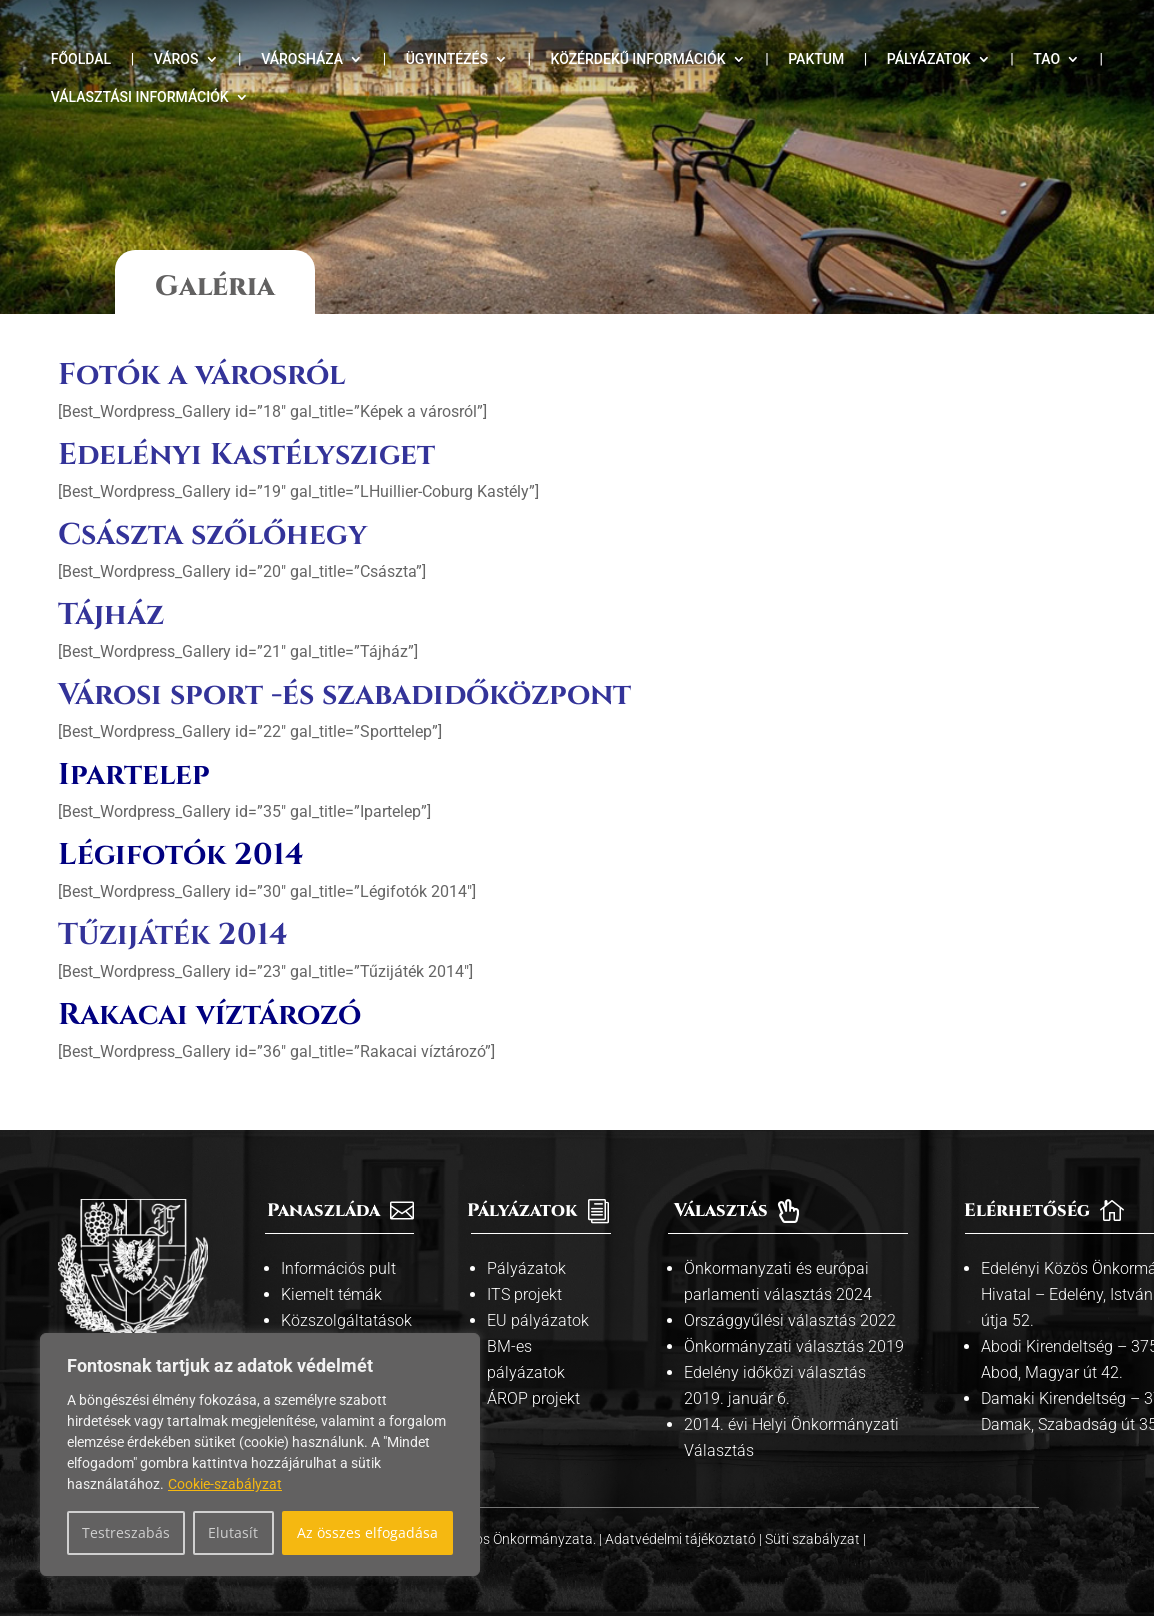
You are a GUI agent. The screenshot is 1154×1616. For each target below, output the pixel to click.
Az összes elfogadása (367, 1532)
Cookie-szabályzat (225, 1484)
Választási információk (140, 97)
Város (176, 59)
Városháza (302, 59)
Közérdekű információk (638, 59)
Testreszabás (126, 1532)
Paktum (816, 59)
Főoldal (81, 59)
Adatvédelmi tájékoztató (682, 1539)
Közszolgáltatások (346, 1320)
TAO (1046, 59)
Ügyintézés (447, 59)
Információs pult (338, 1268)
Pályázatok (929, 59)
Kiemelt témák (331, 1294)
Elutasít (233, 1532)
